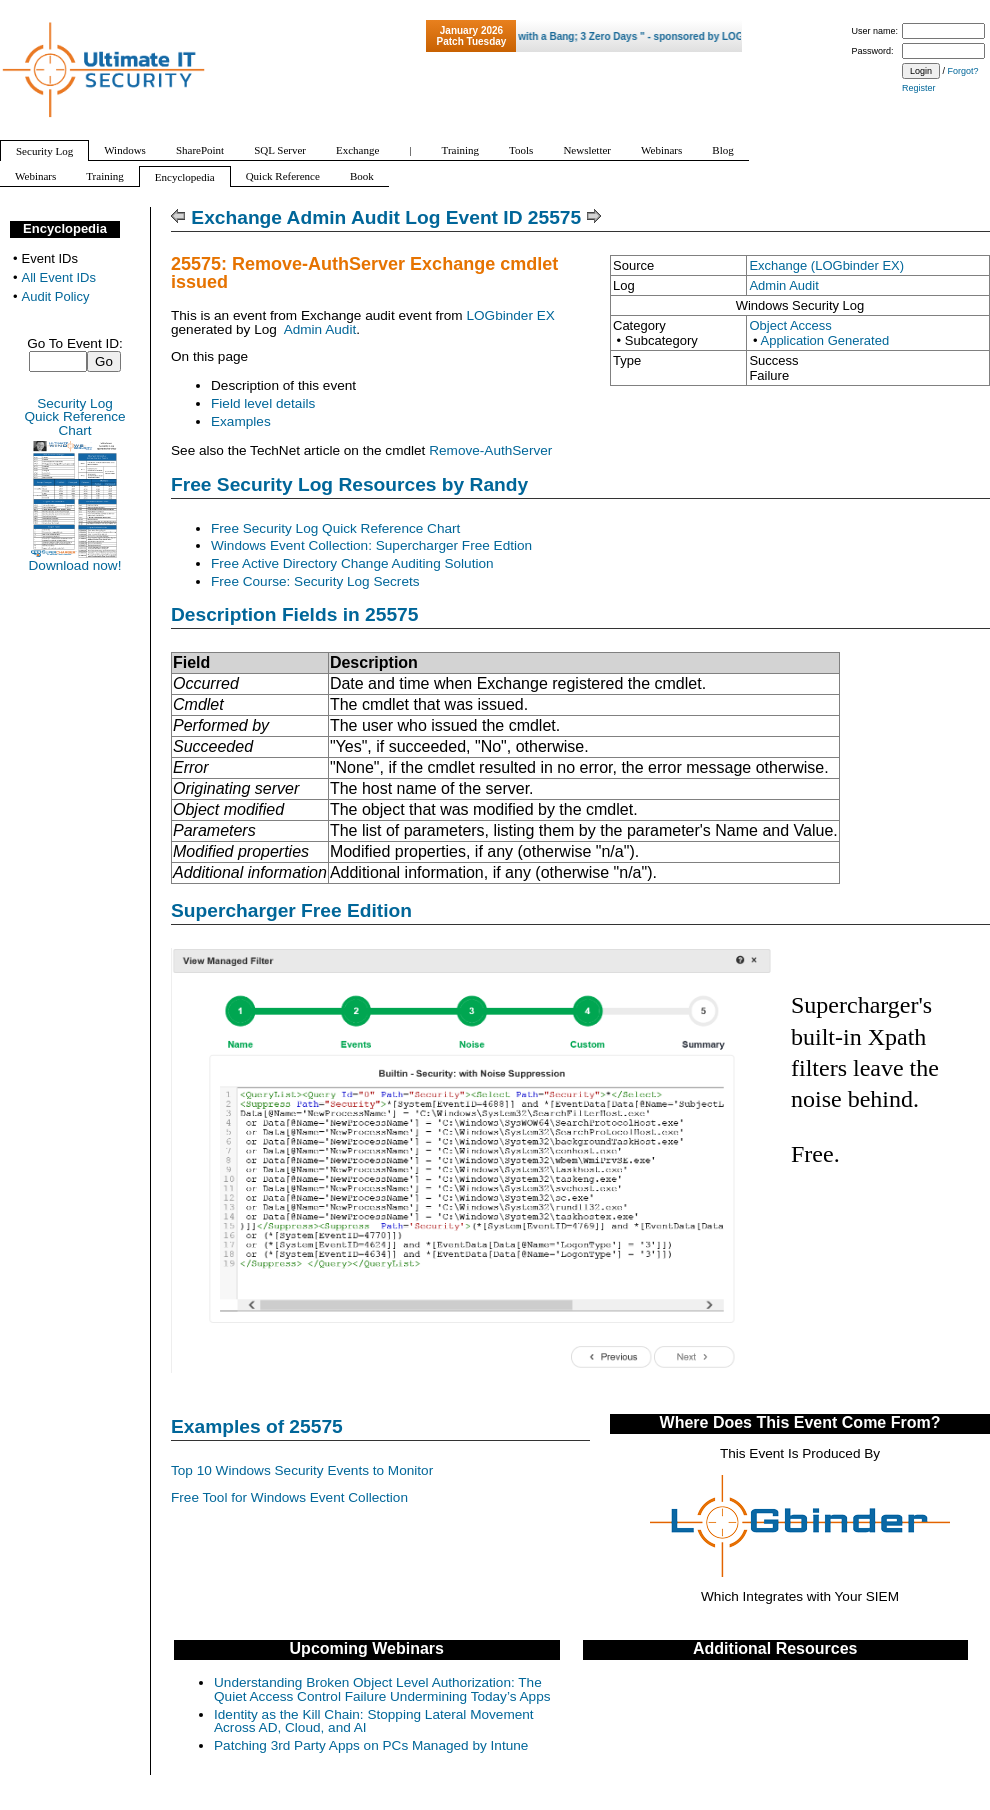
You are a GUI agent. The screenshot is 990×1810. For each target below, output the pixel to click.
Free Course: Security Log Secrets (315, 581)
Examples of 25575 (257, 1426)
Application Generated (824, 340)
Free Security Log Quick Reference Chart (335, 528)
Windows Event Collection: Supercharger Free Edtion (371, 545)
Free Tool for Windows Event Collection (289, 1497)
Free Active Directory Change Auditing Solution (352, 563)
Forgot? (963, 71)
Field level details (263, 403)
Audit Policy (56, 296)
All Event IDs (59, 277)
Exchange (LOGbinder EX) (826, 265)
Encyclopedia (65, 228)
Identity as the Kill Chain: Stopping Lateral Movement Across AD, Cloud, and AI (374, 1721)
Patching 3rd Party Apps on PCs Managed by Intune (371, 1745)
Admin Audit (783, 285)
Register (919, 88)
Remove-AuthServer (490, 450)
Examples (241, 421)
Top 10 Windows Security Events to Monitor (302, 1470)
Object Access (790, 325)
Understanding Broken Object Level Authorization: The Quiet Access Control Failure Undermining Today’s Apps (382, 1689)
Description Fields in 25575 (294, 614)
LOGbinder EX (510, 315)
